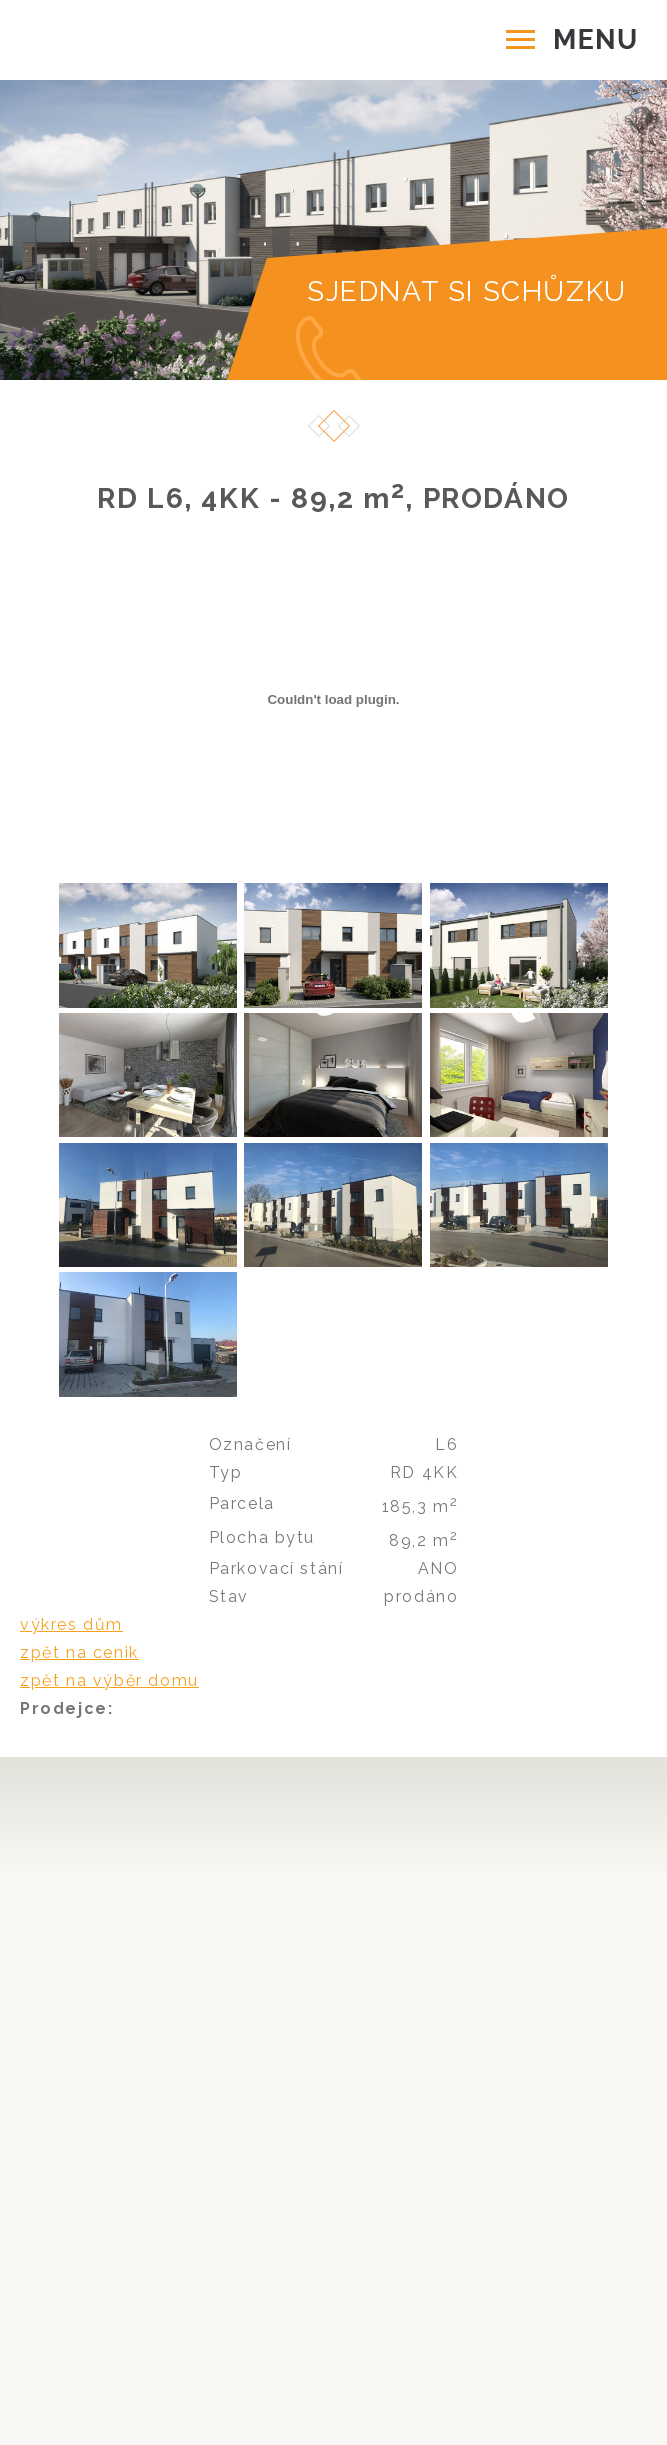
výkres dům (71, 1624)
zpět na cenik (79, 1652)
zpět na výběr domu (109, 1680)
